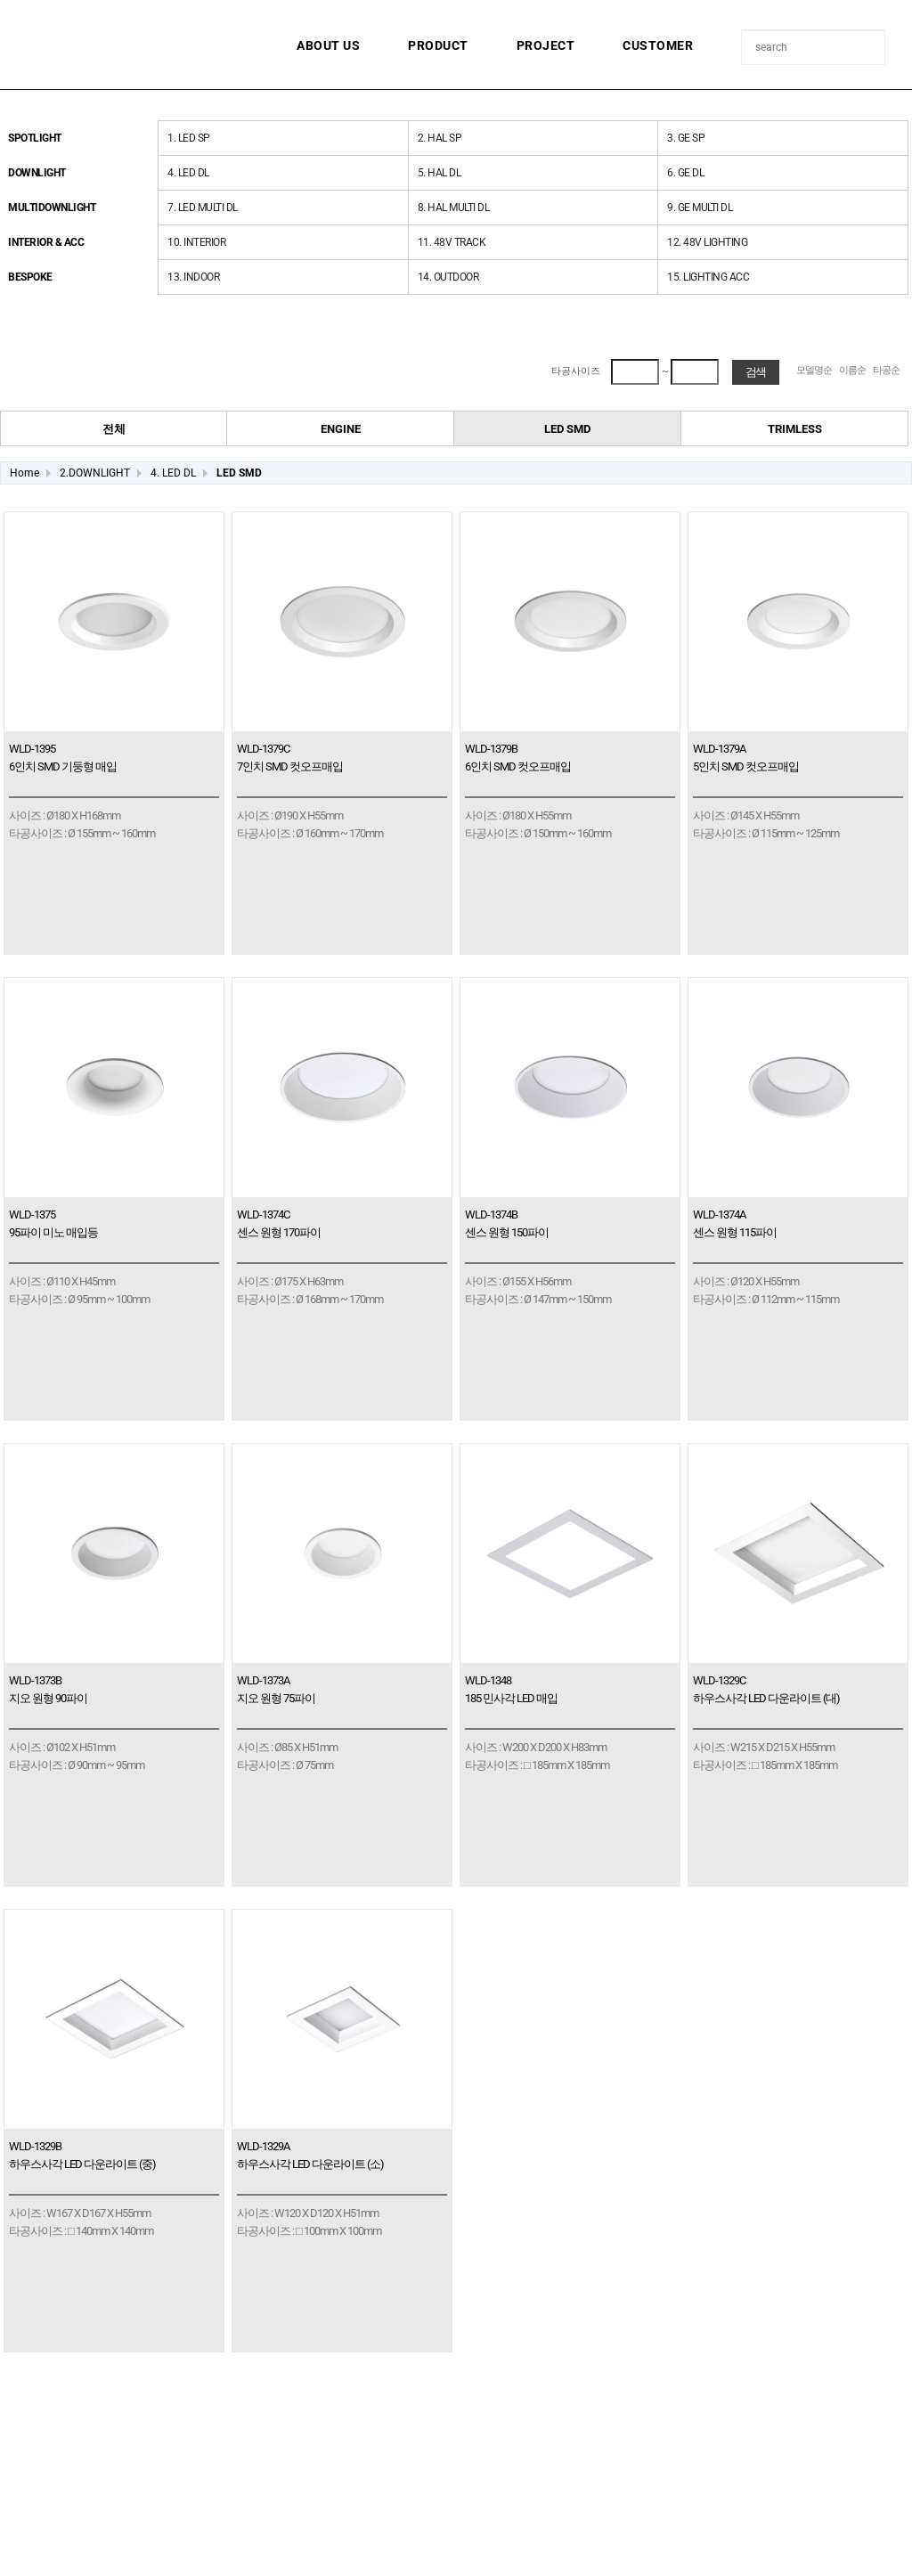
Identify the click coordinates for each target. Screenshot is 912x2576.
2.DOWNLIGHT (95, 473)
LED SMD (239, 473)
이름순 (852, 370)
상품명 (742, 30)
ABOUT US (328, 45)
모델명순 (814, 370)
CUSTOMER (658, 45)
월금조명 (129, 40)
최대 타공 (551, 359)
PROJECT (546, 45)
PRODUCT (438, 45)
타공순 (886, 370)
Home (24, 473)
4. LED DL (173, 473)
